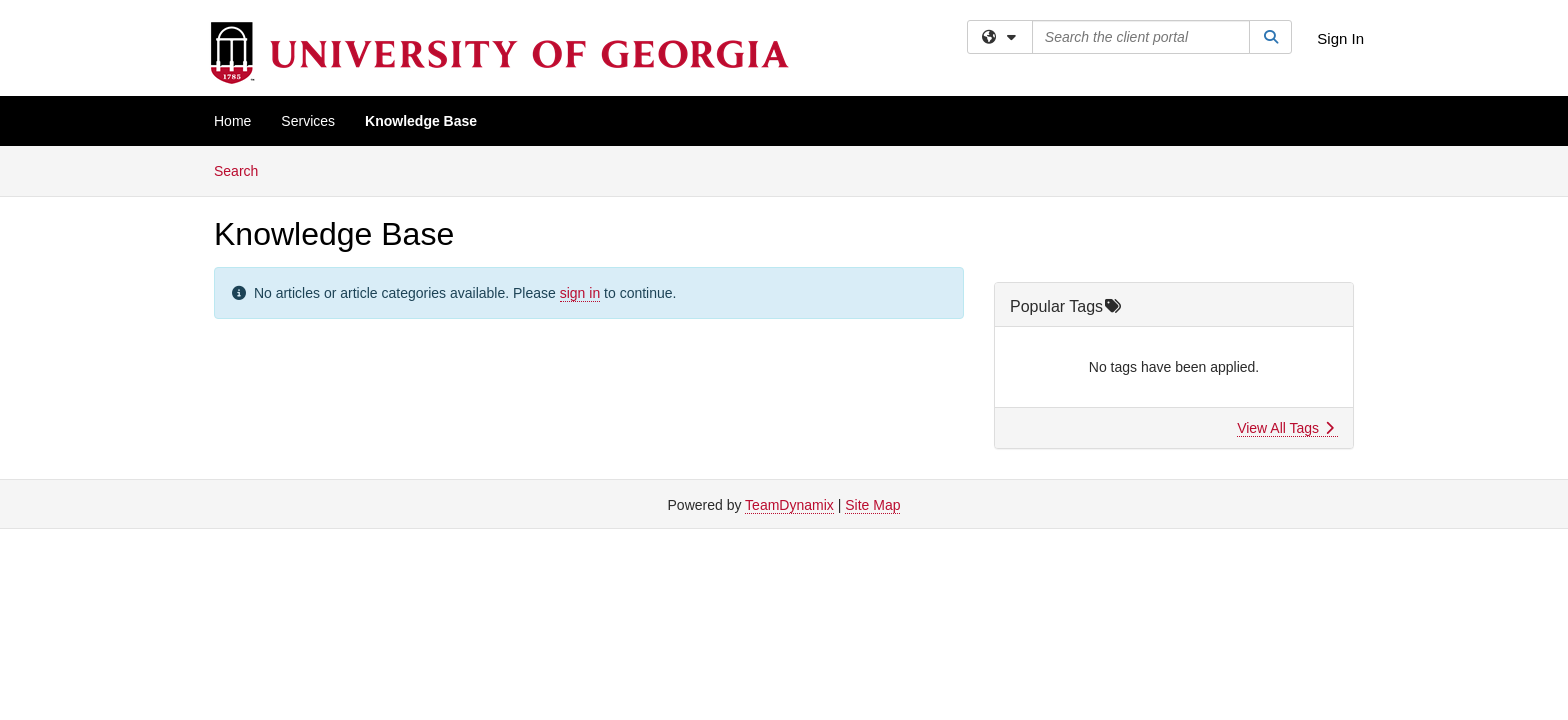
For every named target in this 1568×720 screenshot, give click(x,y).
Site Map (872, 505)
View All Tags (1285, 428)
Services (308, 121)
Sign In (1340, 38)
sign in (580, 293)
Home (232, 121)
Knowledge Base (421, 121)
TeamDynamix (789, 505)
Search (243, 169)
